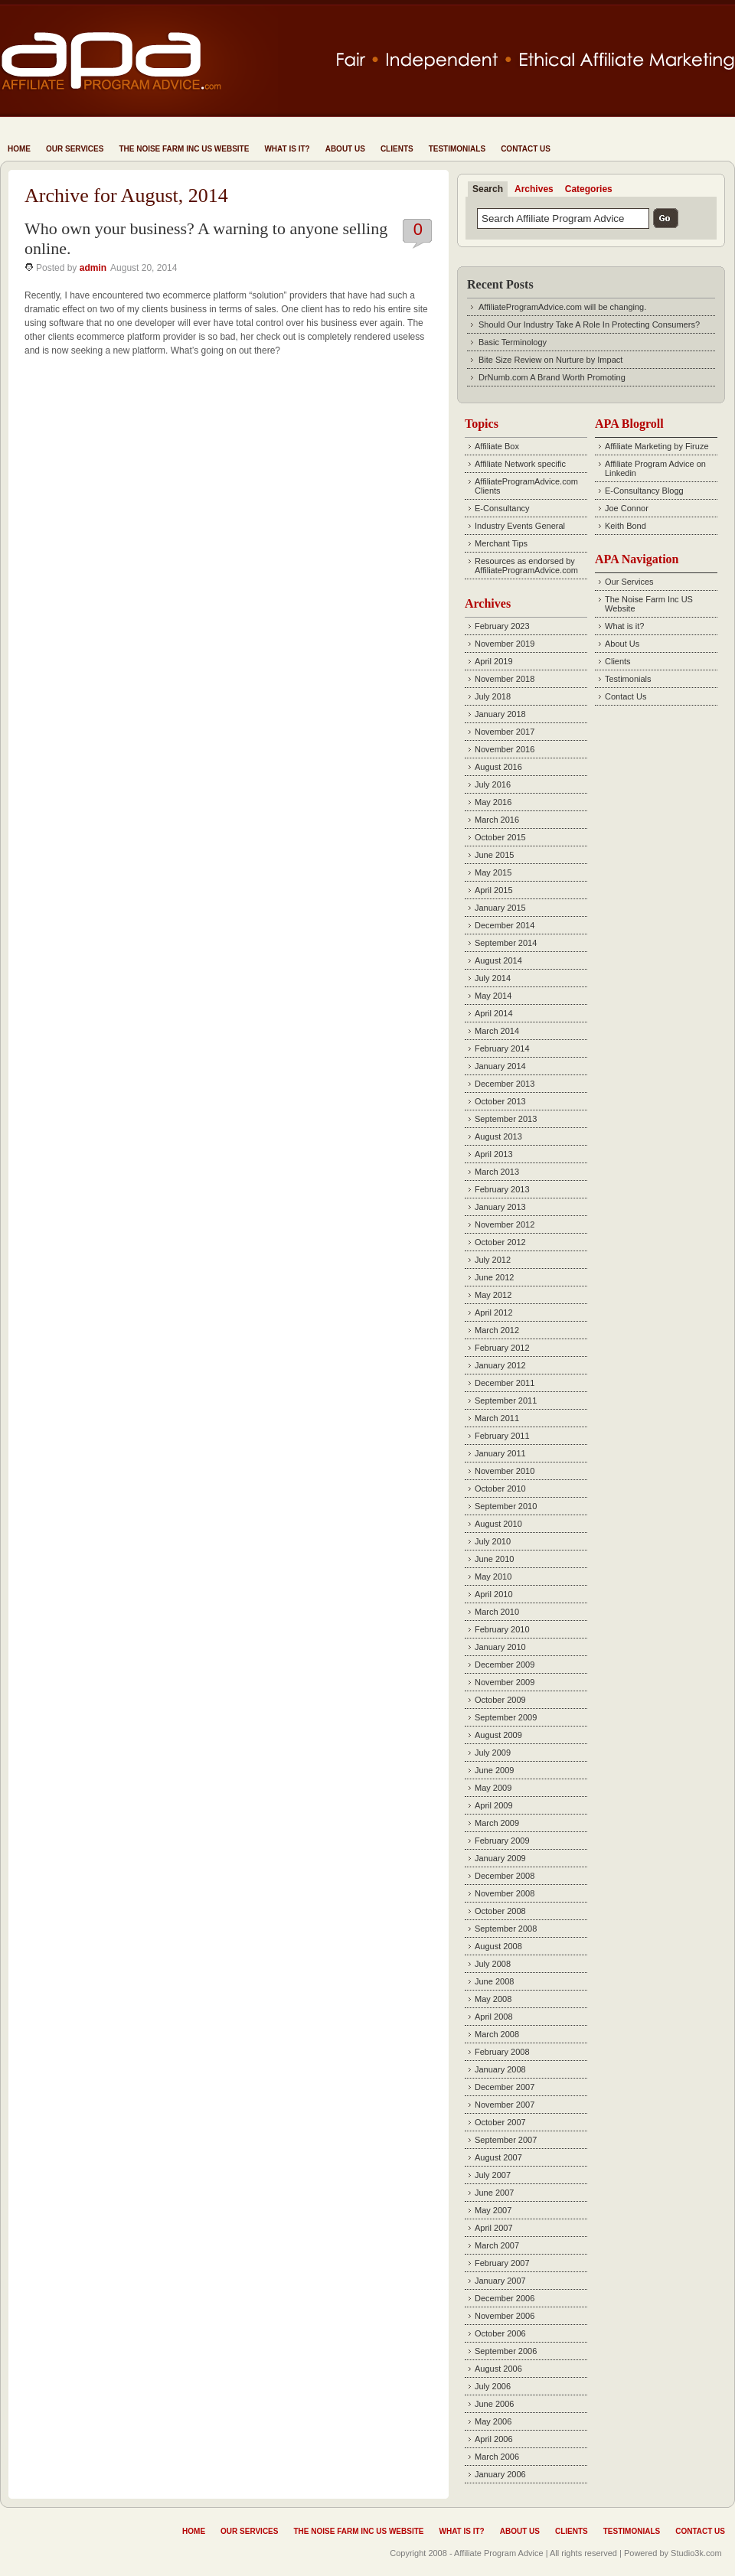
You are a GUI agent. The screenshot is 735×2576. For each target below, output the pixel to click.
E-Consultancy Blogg (644, 490)
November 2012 (504, 1224)
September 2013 (506, 1118)
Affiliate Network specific (520, 463)
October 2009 (500, 1699)
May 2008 (493, 1999)
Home (19, 149)
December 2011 (504, 1382)
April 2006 (494, 2439)
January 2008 (500, 2069)
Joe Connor (626, 508)
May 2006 (493, 2421)
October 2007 (500, 2122)
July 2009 (493, 1752)
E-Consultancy (502, 508)
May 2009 (493, 1787)
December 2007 (504, 2087)
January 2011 (500, 1453)
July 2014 (493, 978)
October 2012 (500, 1242)
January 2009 (500, 1858)
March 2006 (497, 2456)
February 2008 (502, 2051)
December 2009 (504, 1664)
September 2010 (506, 1506)
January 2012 (500, 1365)
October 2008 (500, 1911)
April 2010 (494, 1594)
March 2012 (497, 1330)
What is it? (286, 149)
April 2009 (494, 1805)
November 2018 (504, 678)
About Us (345, 149)
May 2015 (493, 872)
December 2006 (504, 2298)
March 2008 (497, 2034)
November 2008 (504, 1893)
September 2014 (506, 942)
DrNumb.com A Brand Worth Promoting (552, 377)
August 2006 (498, 2368)
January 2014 (500, 1066)
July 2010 (493, 1541)
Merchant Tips (501, 543)
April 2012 (494, 1312)
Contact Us (525, 149)
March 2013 (497, 1171)
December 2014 (504, 925)
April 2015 (494, 890)
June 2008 (494, 1981)
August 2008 (498, 1946)
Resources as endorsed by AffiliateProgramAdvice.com (526, 565)
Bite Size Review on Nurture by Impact (550, 359)
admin (93, 267)
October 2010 (500, 1488)
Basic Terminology (513, 342)
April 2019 (494, 661)
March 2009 (497, 1823)
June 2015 (494, 854)
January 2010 (500, 1647)
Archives (534, 189)
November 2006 (504, 2315)
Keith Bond (625, 525)
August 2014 (498, 960)
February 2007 (502, 2263)
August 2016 (498, 766)
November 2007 (504, 2104)
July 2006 (493, 2386)
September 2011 (506, 1400)
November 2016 (504, 749)
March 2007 (497, 2245)
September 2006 (506, 2351)
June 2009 (494, 1770)
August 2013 (498, 1136)
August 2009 (498, 1735)
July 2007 (493, 2175)
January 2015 (500, 907)
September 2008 (506, 1928)
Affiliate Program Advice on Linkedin (655, 468)
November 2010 (504, 1470)
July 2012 (493, 1259)
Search (487, 189)
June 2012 (494, 1277)
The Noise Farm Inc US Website (184, 149)
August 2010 (498, 1523)
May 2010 (493, 1576)
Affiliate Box (497, 446)
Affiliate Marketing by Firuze (657, 446)
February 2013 (502, 1189)
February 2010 (502, 1629)
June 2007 (494, 2192)
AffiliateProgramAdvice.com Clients (526, 486)
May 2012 (493, 1294)
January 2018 (500, 714)
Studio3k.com (696, 2553)
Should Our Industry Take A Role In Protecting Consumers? (589, 324)
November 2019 (504, 643)
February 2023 (502, 626)
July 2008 (493, 1963)
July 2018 (493, 696)
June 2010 (494, 1559)
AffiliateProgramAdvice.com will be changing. (562, 306)
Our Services (74, 149)
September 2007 (506, 2139)
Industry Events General (520, 525)
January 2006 (500, 2474)
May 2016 (493, 802)
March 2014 (497, 1030)
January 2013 (500, 1206)
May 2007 (493, 2210)
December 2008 (504, 1875)
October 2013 (500, 1101)
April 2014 (494, 1013)
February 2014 (502, 1048)
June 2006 (494, 2403)
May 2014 (493, 995)
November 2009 (504, 1682)
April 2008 (494, 2016)
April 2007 (494, 2227)
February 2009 (502, 1840)
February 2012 (502, 1347)
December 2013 (504, 1083)
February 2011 (502, 1435)
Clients (397, 149)
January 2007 (500, 2280)
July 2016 (493, 784)
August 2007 (498, 2157)
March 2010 (497, 1611)
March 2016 (497, 819)
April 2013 (494, 1154)
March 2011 (497, 1418)
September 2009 (506, 1717)
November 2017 (504, 731)
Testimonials (457, 149)
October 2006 (500, 2333)
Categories (588, 189)
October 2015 (500, 837)
